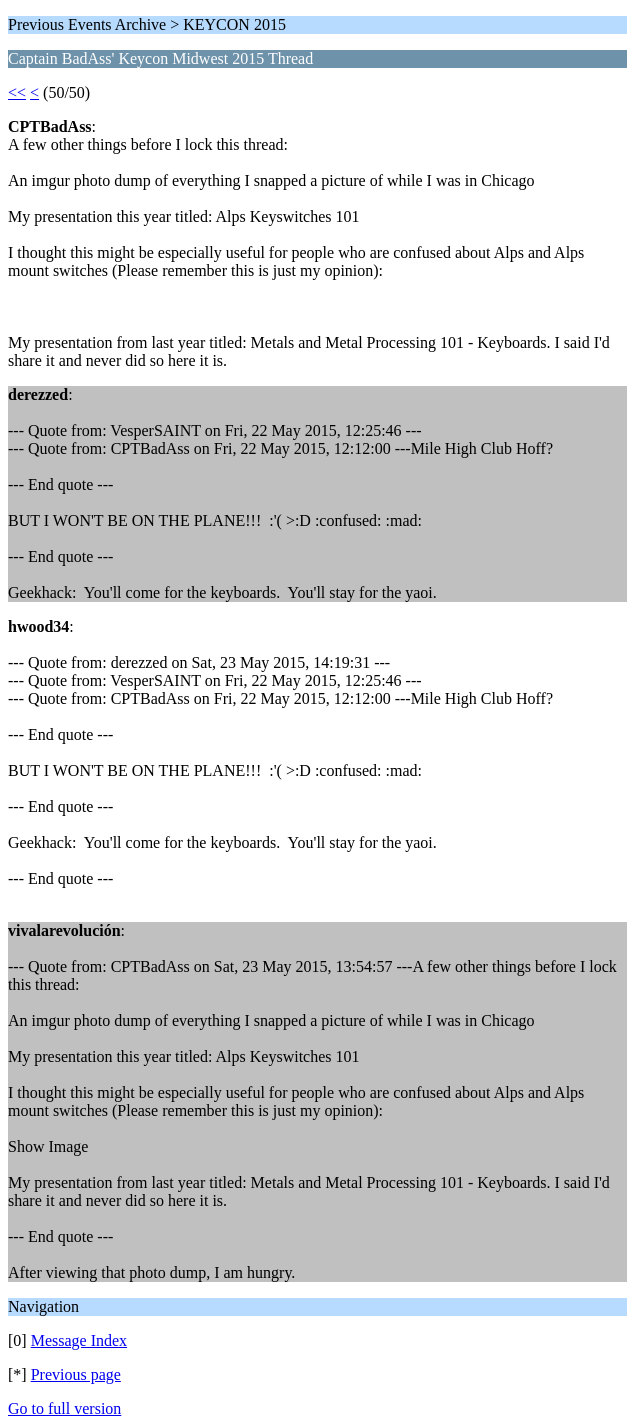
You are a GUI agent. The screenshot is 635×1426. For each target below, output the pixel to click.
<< (17, 92)
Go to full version (64, 1408)
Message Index (79, 1340)
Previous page (76, 1374)
